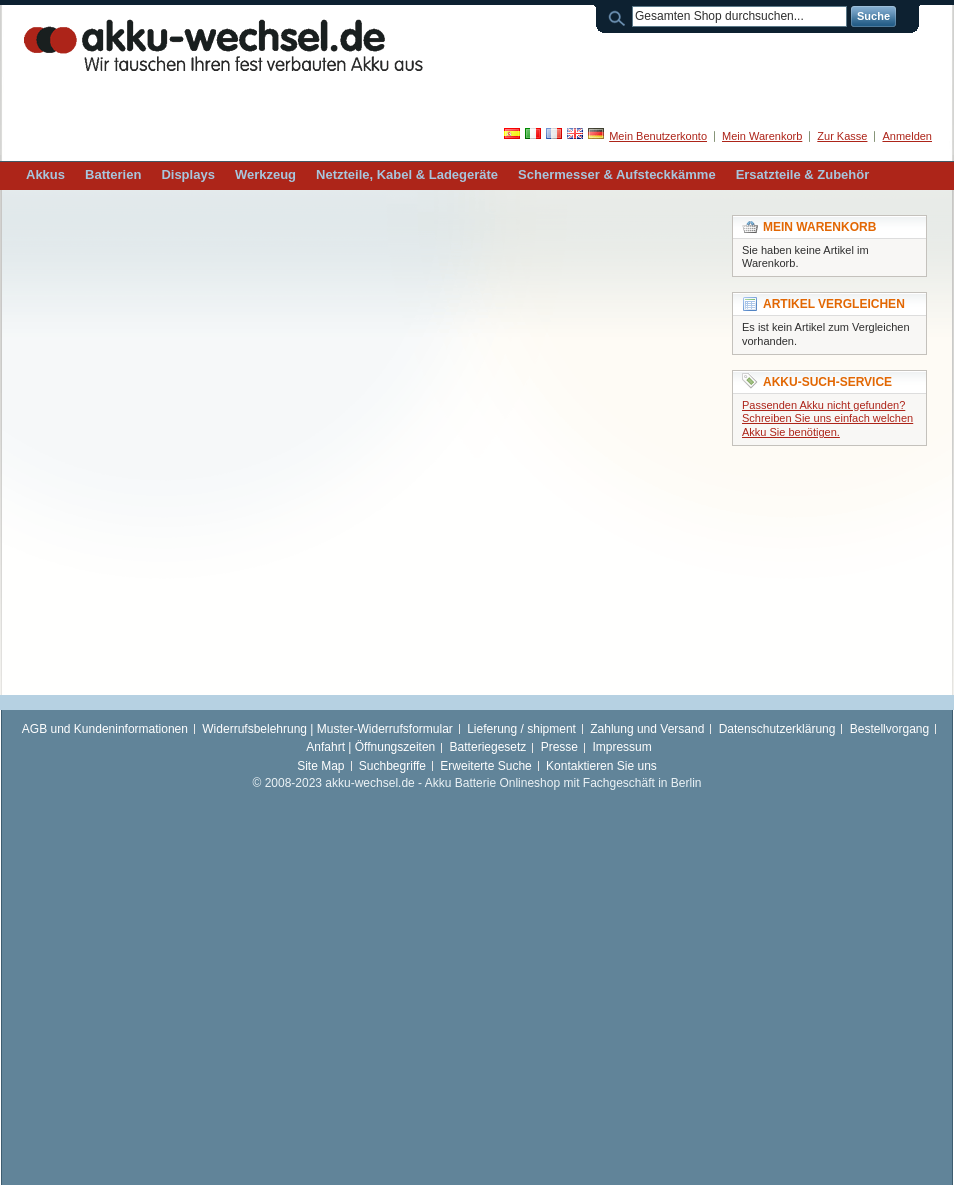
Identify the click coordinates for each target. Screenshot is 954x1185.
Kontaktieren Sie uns (601, 766)
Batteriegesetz (488, 747)
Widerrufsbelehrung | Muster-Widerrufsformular (327, 729)
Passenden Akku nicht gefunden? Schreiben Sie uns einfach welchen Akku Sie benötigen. (827, 419)
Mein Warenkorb (762, 136)
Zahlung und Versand (647, 729)
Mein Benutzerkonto (658, 136)
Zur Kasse (842, 136)
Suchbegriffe (392, 766)
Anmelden (907, 136)
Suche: (620, 16)
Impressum (621, 747)
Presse (559, 747)
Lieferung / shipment (521, 729)
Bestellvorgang (889, 729)
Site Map (320, 766)
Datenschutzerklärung (777, 729)
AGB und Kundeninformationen (105, 729)
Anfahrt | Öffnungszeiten (370, 747)
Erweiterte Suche (485, 766)
